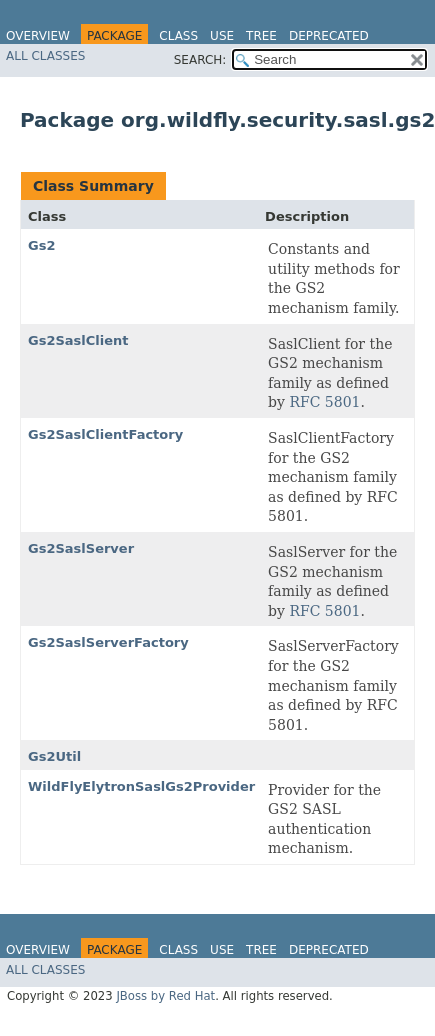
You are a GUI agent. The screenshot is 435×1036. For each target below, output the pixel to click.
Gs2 (41, 245)
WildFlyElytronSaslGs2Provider (141, 786)
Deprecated (329, 36)
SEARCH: (200, 60)
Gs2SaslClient (78, 340)
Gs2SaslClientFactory (105, 434)
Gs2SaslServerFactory (108, 642)
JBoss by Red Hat (165, 996)
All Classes (45, 56)
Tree (261, 36)
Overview (38, 36)
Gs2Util (54, 756)
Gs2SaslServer (81, 548)
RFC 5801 (324, 402)
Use (222, 36)
